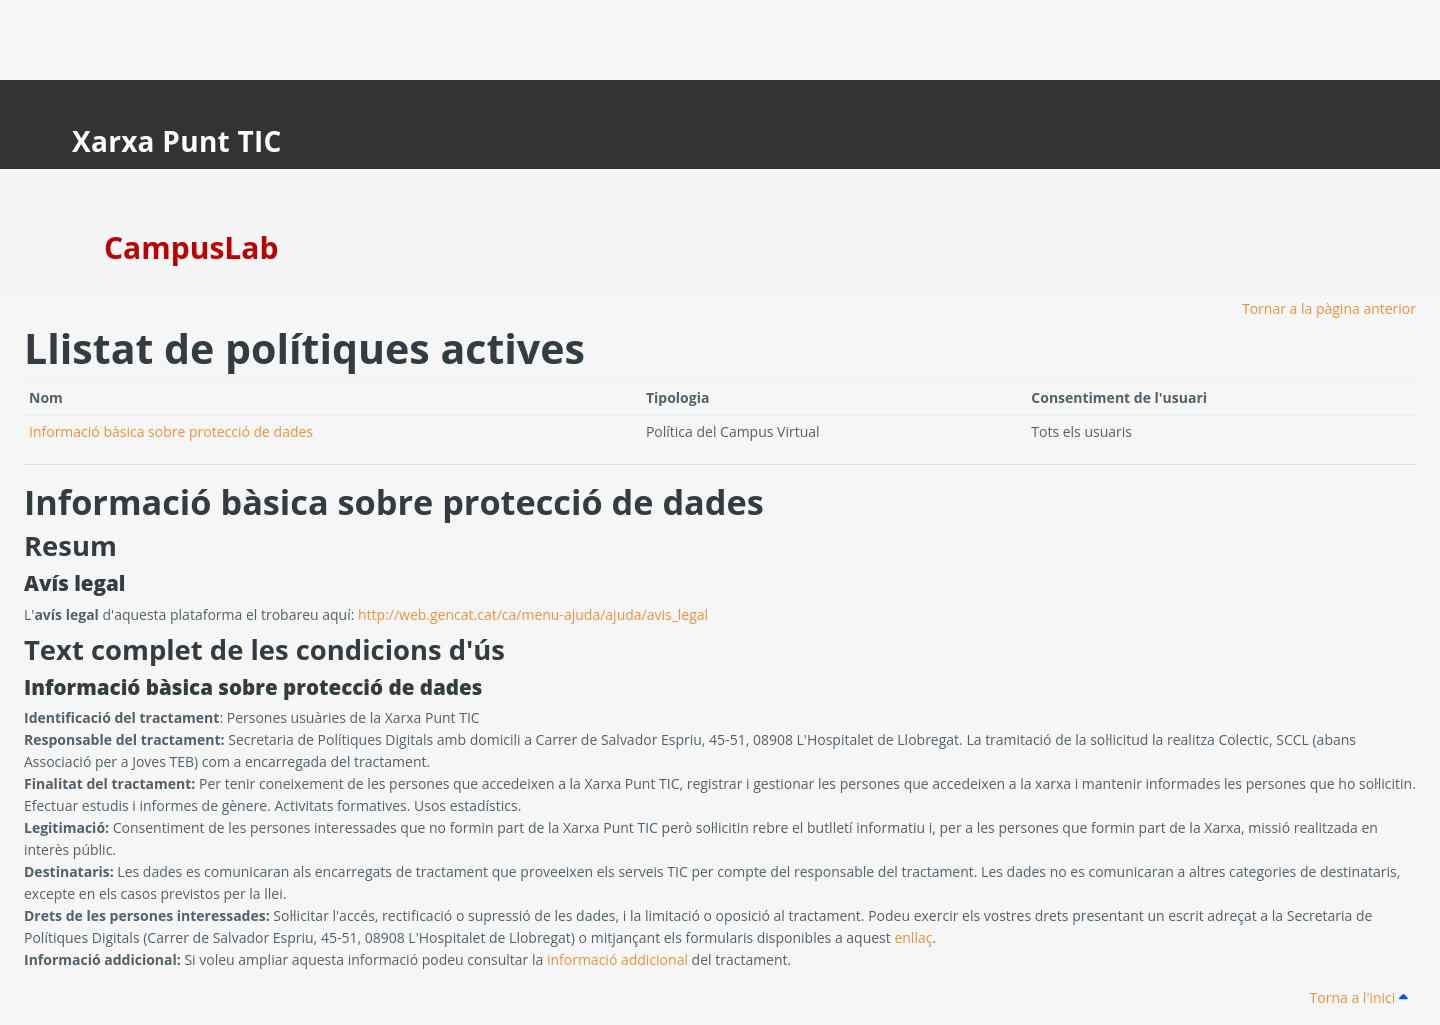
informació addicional (617, 959)
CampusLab (191, 247)
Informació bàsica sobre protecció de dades (171, 431)
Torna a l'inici (1359, 997)
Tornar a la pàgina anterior (1329, 308)
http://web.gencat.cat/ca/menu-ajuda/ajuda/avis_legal (533, 614)
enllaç (913, 937)
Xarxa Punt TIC (177, 141)
